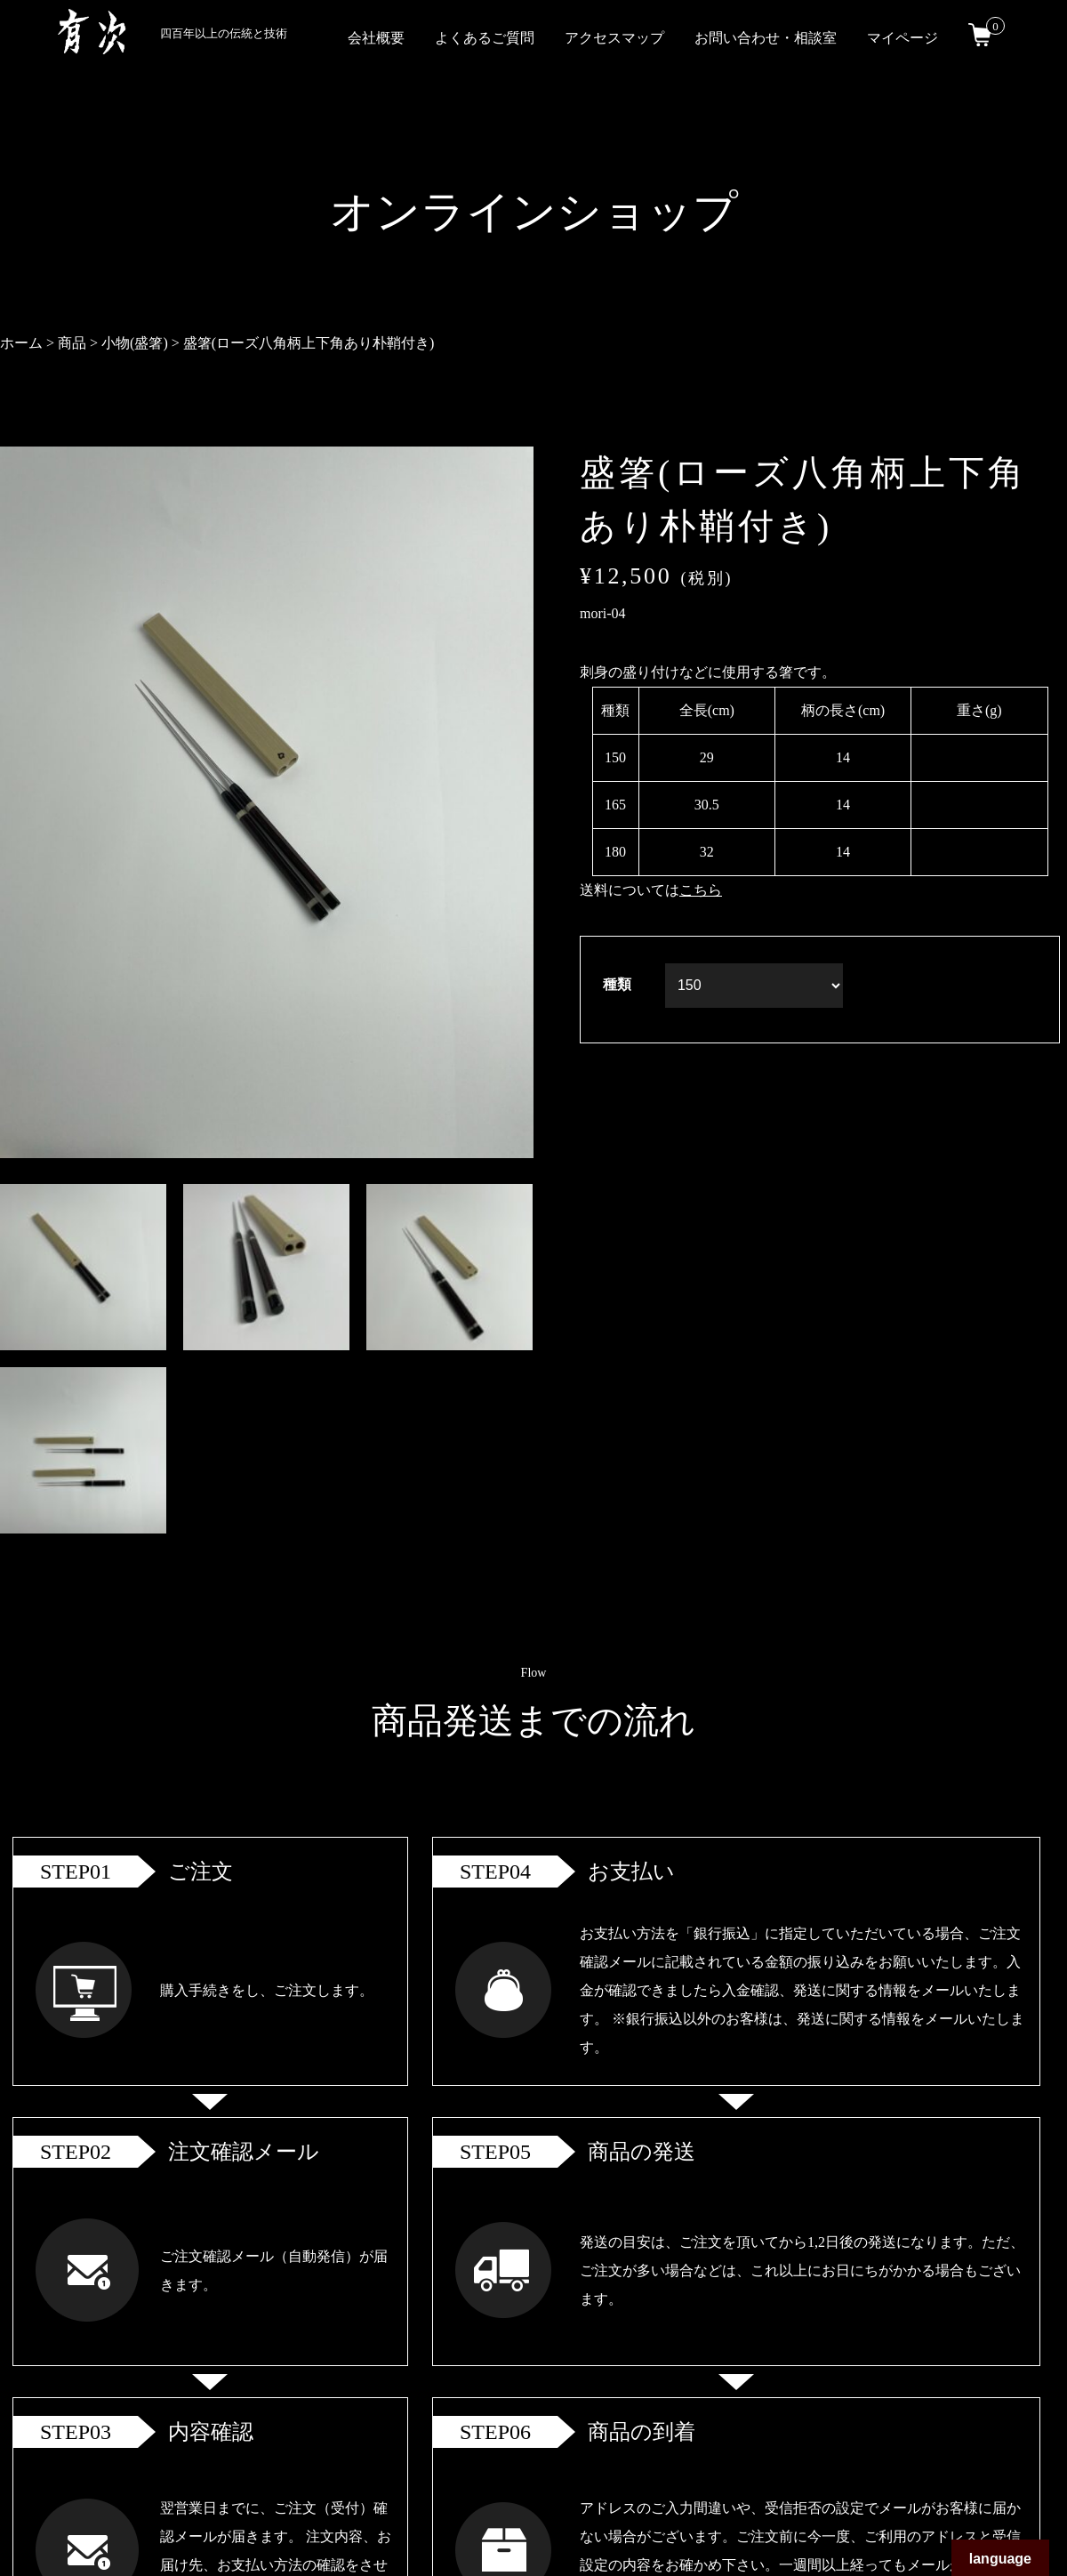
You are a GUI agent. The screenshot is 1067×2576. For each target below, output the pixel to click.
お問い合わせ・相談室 (765, 37)
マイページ (902, 37)
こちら (700, 890)
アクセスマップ (614, 37)
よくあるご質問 (484, 37)
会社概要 (376, 37)
